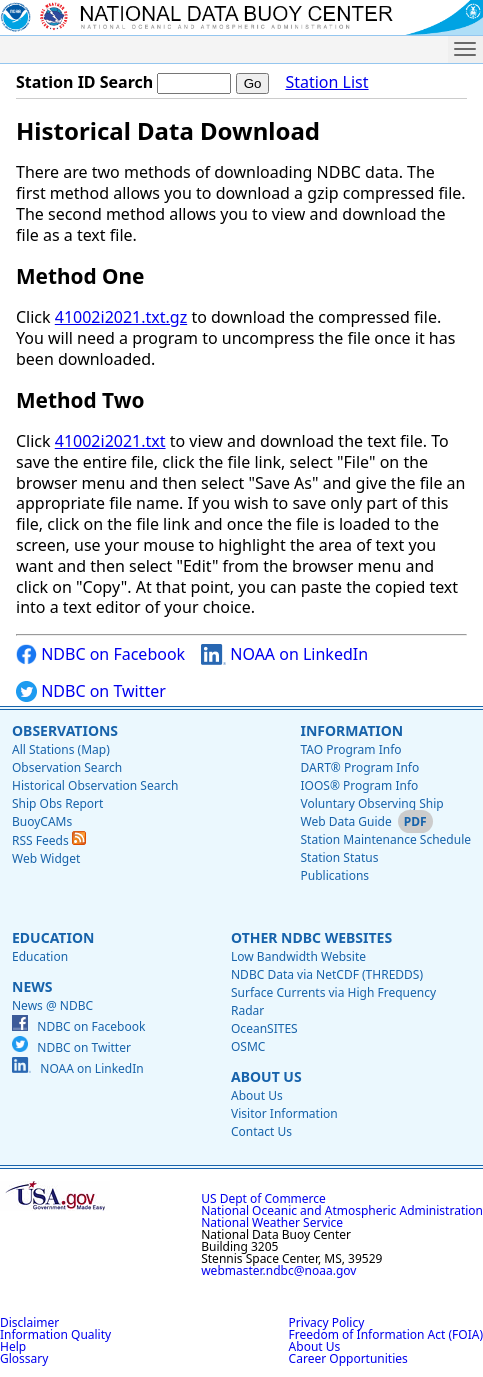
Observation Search (67, 767)
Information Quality (55, 1334)
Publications (334, 875)
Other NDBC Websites (311, 937)
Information (351, 730)
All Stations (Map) (61, 749)
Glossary (24, 1358)
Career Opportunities (348, 1358)
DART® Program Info (359, 767)
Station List (326, 82)
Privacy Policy (327, 1322)
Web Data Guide (345, 821)
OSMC (248, 1046)
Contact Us (261, 1131)
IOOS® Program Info (359, 785)
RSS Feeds (49, 840)
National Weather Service (272, 1222)
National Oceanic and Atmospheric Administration (342, 1210)
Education (53, 937)
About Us (266, 1076)
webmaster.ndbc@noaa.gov (278, 1270)
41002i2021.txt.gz (121, 317)
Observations (65, 730)
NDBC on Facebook (100, 654)
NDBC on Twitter (91, 691)
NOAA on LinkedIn (284, 654)
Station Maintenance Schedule (385, 839)
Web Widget (46, 858)
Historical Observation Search (95, 785)
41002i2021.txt (110, 441)
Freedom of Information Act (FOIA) (386, 1334)
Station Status (339, 857)
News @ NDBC (52, 1005)
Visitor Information (284, 1113)
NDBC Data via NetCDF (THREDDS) (327, 974)
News (32, 986)
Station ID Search (84, 82)
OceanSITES (264, 1028)
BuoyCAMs (42, 821)
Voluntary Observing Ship (371, 803)
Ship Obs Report (57, 803)
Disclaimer (29, 1322)
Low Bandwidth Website (298, 956)
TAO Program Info (350, 749)
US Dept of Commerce (263, 1198)
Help (13, 1346)
